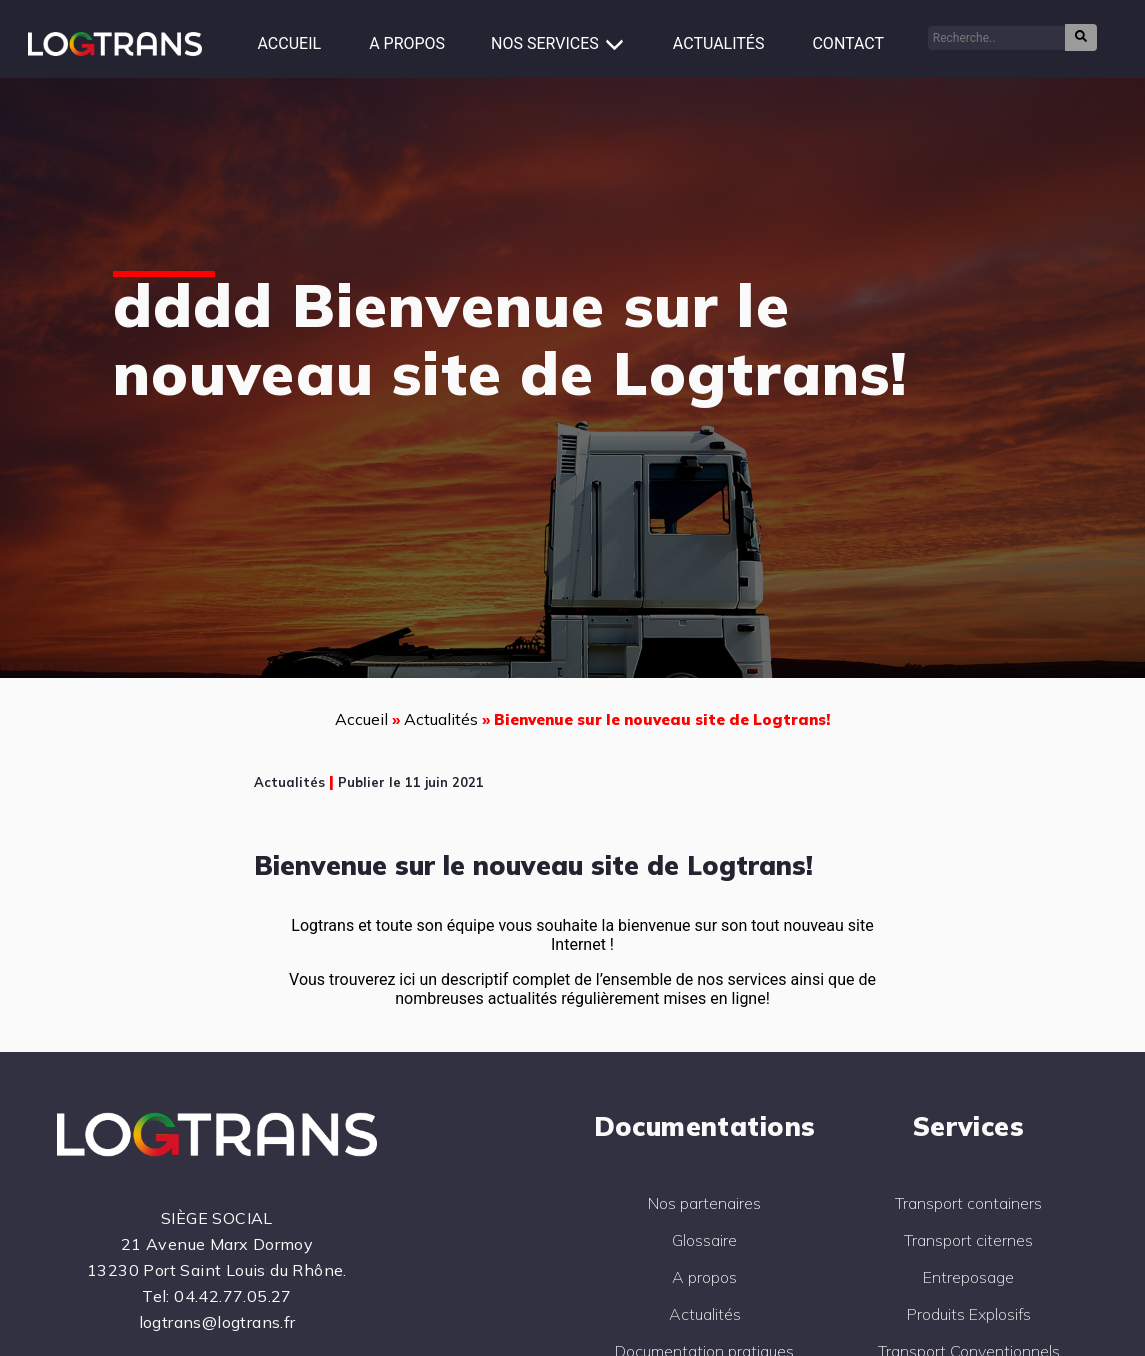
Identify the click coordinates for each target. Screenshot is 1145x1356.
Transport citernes (968, 1240)
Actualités (719, 43)
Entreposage (968, 1277)
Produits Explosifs (969, 1314)
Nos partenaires (704, 1203)
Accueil (290, 43)
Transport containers (968, 1203)
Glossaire (704, 1240)
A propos (407, 43)
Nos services (545, 43)
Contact (848, 43)
